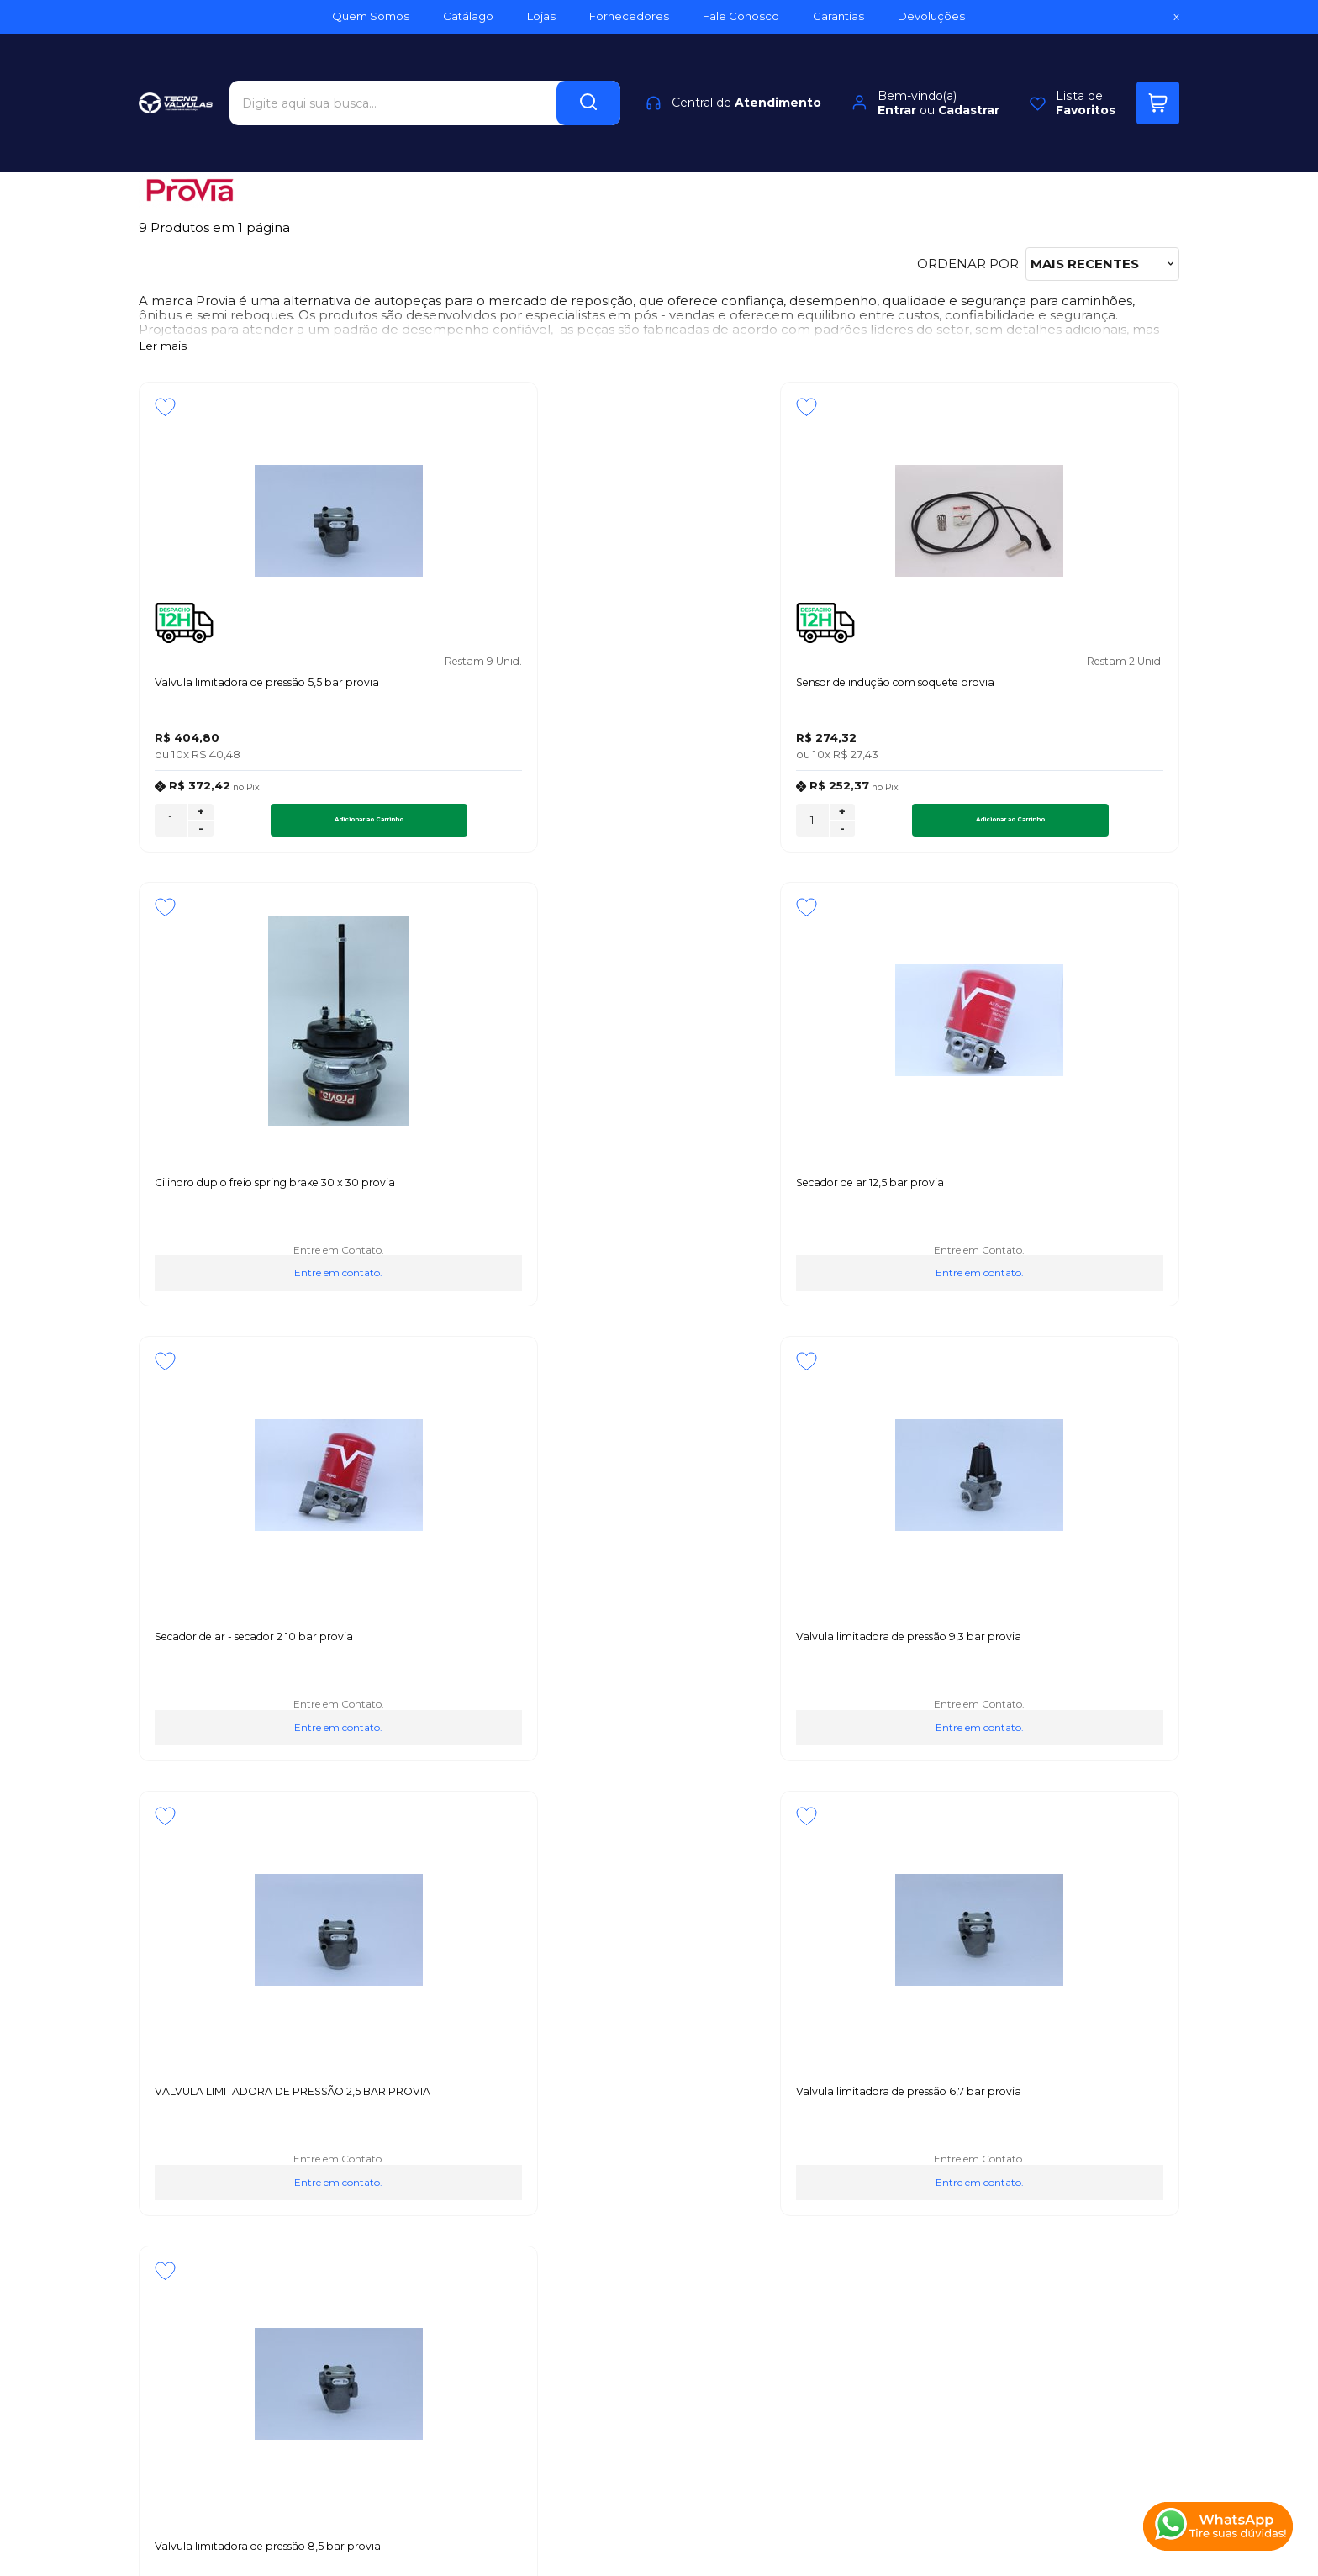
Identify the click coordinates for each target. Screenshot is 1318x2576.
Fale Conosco (182, 2194)
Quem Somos (183, 2119)
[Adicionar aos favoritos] (165, 407)
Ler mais (163, 346)
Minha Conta (647, 2138)
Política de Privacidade (211, 2138)
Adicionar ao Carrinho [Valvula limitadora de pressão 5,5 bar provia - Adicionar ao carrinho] (294, 826)
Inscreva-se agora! (202, 1912)
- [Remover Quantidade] (200, 835)
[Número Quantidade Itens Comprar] (171, 826)
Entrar (897, 80)
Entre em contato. (790, 775)
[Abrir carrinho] (1157, 73)
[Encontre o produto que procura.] (588, 73)
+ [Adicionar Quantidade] (201, 818)
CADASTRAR (1116, 1926)
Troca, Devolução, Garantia (445, 2119)
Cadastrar (968, 80)
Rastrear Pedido (658, 2156)
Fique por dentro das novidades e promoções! (246, 1934)
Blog (154, 2156)
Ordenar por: (969, 263)
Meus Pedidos (652, 2119)
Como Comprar (411, 2138)
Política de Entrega (200, 2175)
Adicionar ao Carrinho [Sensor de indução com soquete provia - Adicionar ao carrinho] (557, 826)
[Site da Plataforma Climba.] (659, 2459)
